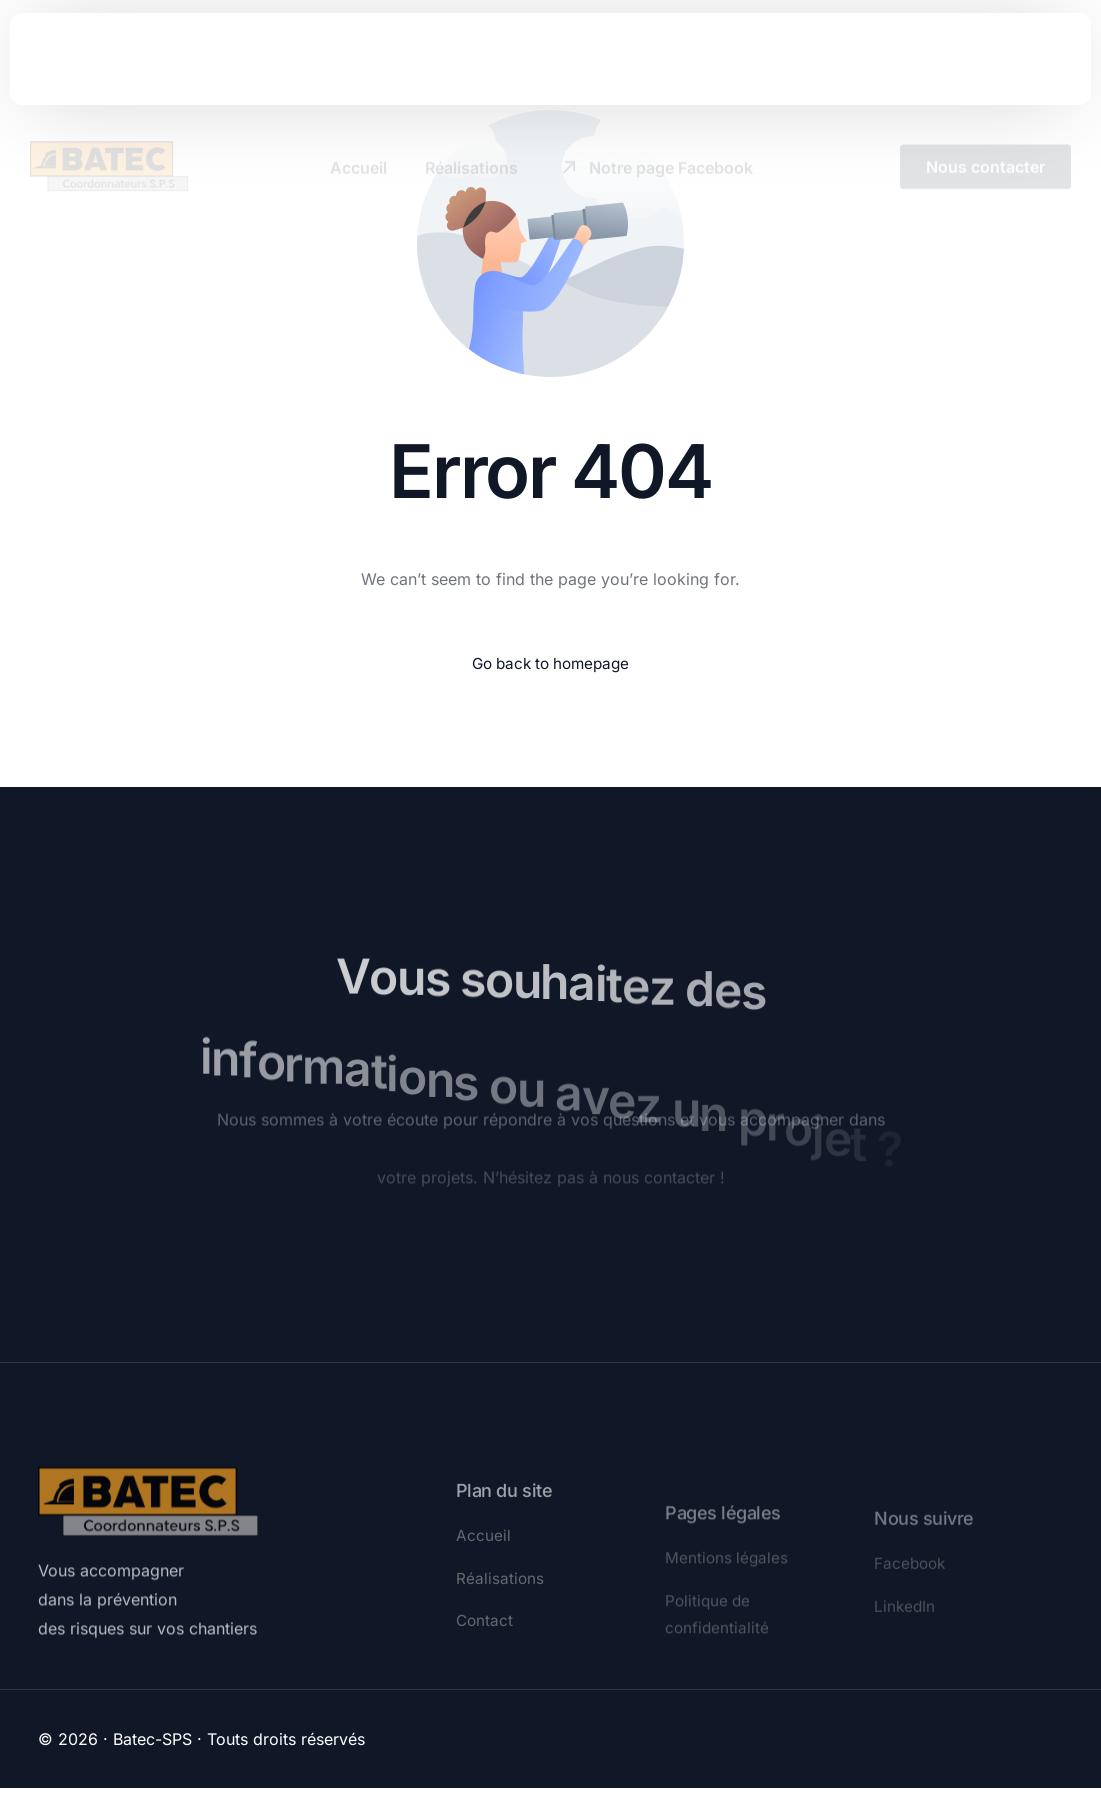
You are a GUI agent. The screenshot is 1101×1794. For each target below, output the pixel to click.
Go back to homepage (550, 664)
